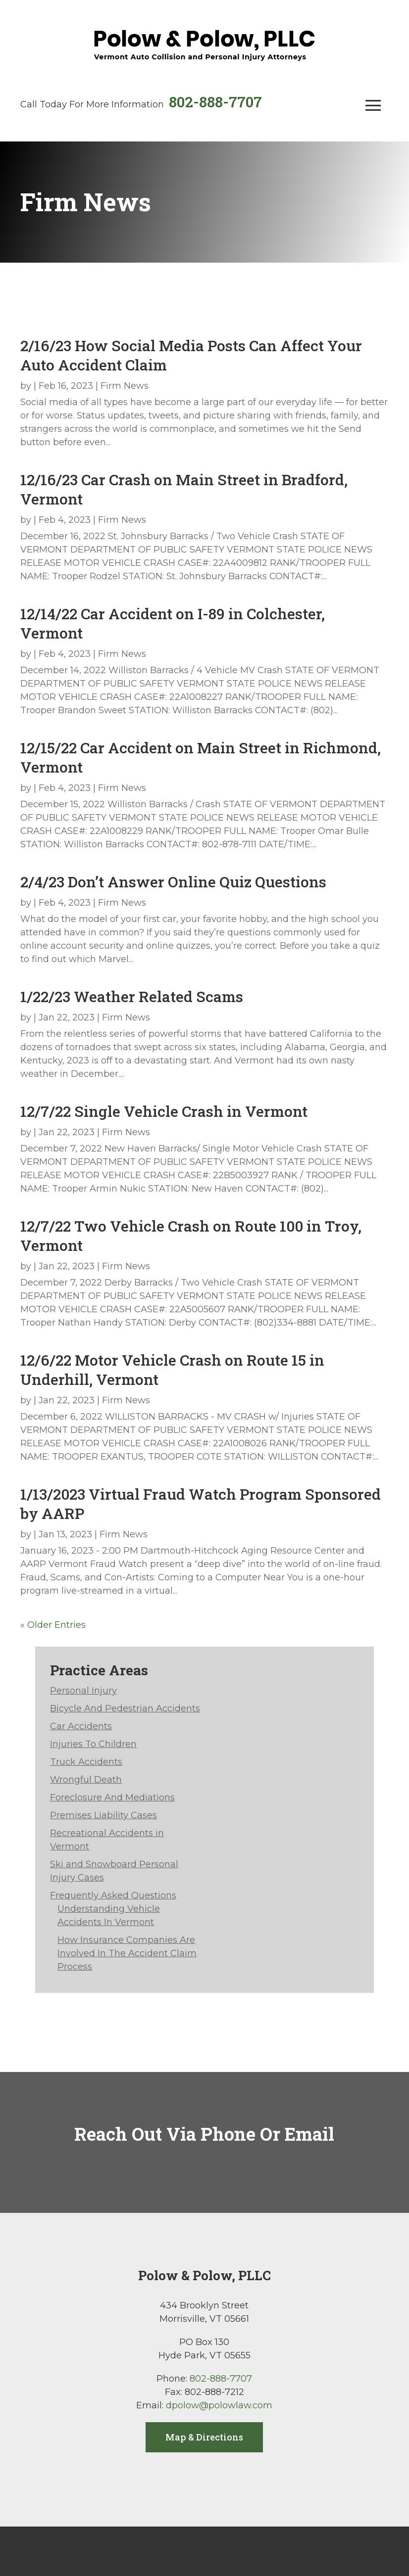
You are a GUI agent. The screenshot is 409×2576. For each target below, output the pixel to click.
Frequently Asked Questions (113, 1895)
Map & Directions (204, 2437)
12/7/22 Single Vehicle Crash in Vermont (163, 1111)
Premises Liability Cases (103, 1815)
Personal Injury (83, 1690)
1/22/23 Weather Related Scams (131, 996)
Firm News (125, 385)
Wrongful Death (86, 1779)
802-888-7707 (215, 101)
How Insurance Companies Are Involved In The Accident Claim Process (127, 1953)
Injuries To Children (93, 1744)
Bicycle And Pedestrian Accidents (125, 1708)
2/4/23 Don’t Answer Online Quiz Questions (173, 881)
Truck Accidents (86, 1761)
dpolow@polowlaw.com (219, 2405)
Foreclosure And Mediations (112, 1797)
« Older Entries (53, 1624)
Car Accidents (81, 1726)
